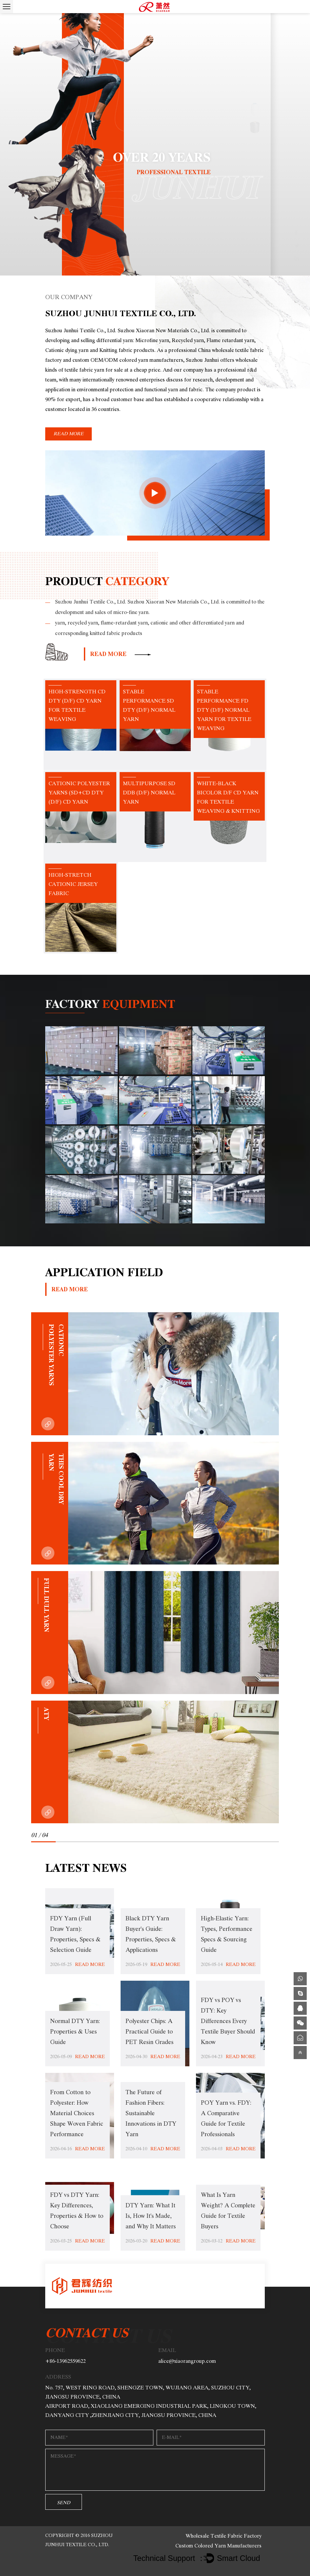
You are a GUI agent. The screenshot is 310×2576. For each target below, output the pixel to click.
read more (68, 434)
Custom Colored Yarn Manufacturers (218, 2546)
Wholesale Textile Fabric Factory (223, 2536)
